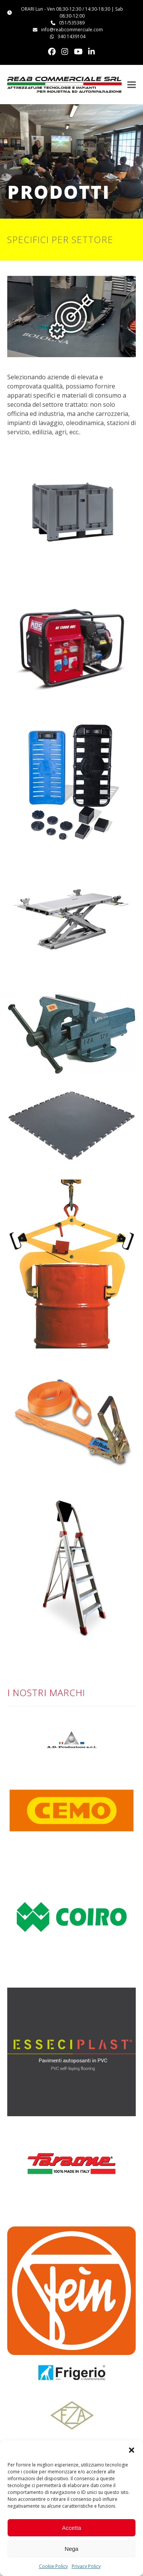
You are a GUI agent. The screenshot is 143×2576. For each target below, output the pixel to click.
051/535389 (72, 22)
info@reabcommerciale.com (72, 29)
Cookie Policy (53, 2566)
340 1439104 (71, 36)
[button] (131, 2450)
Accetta (71, 2527)
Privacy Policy (86, 2566)
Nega (72, 2548)
